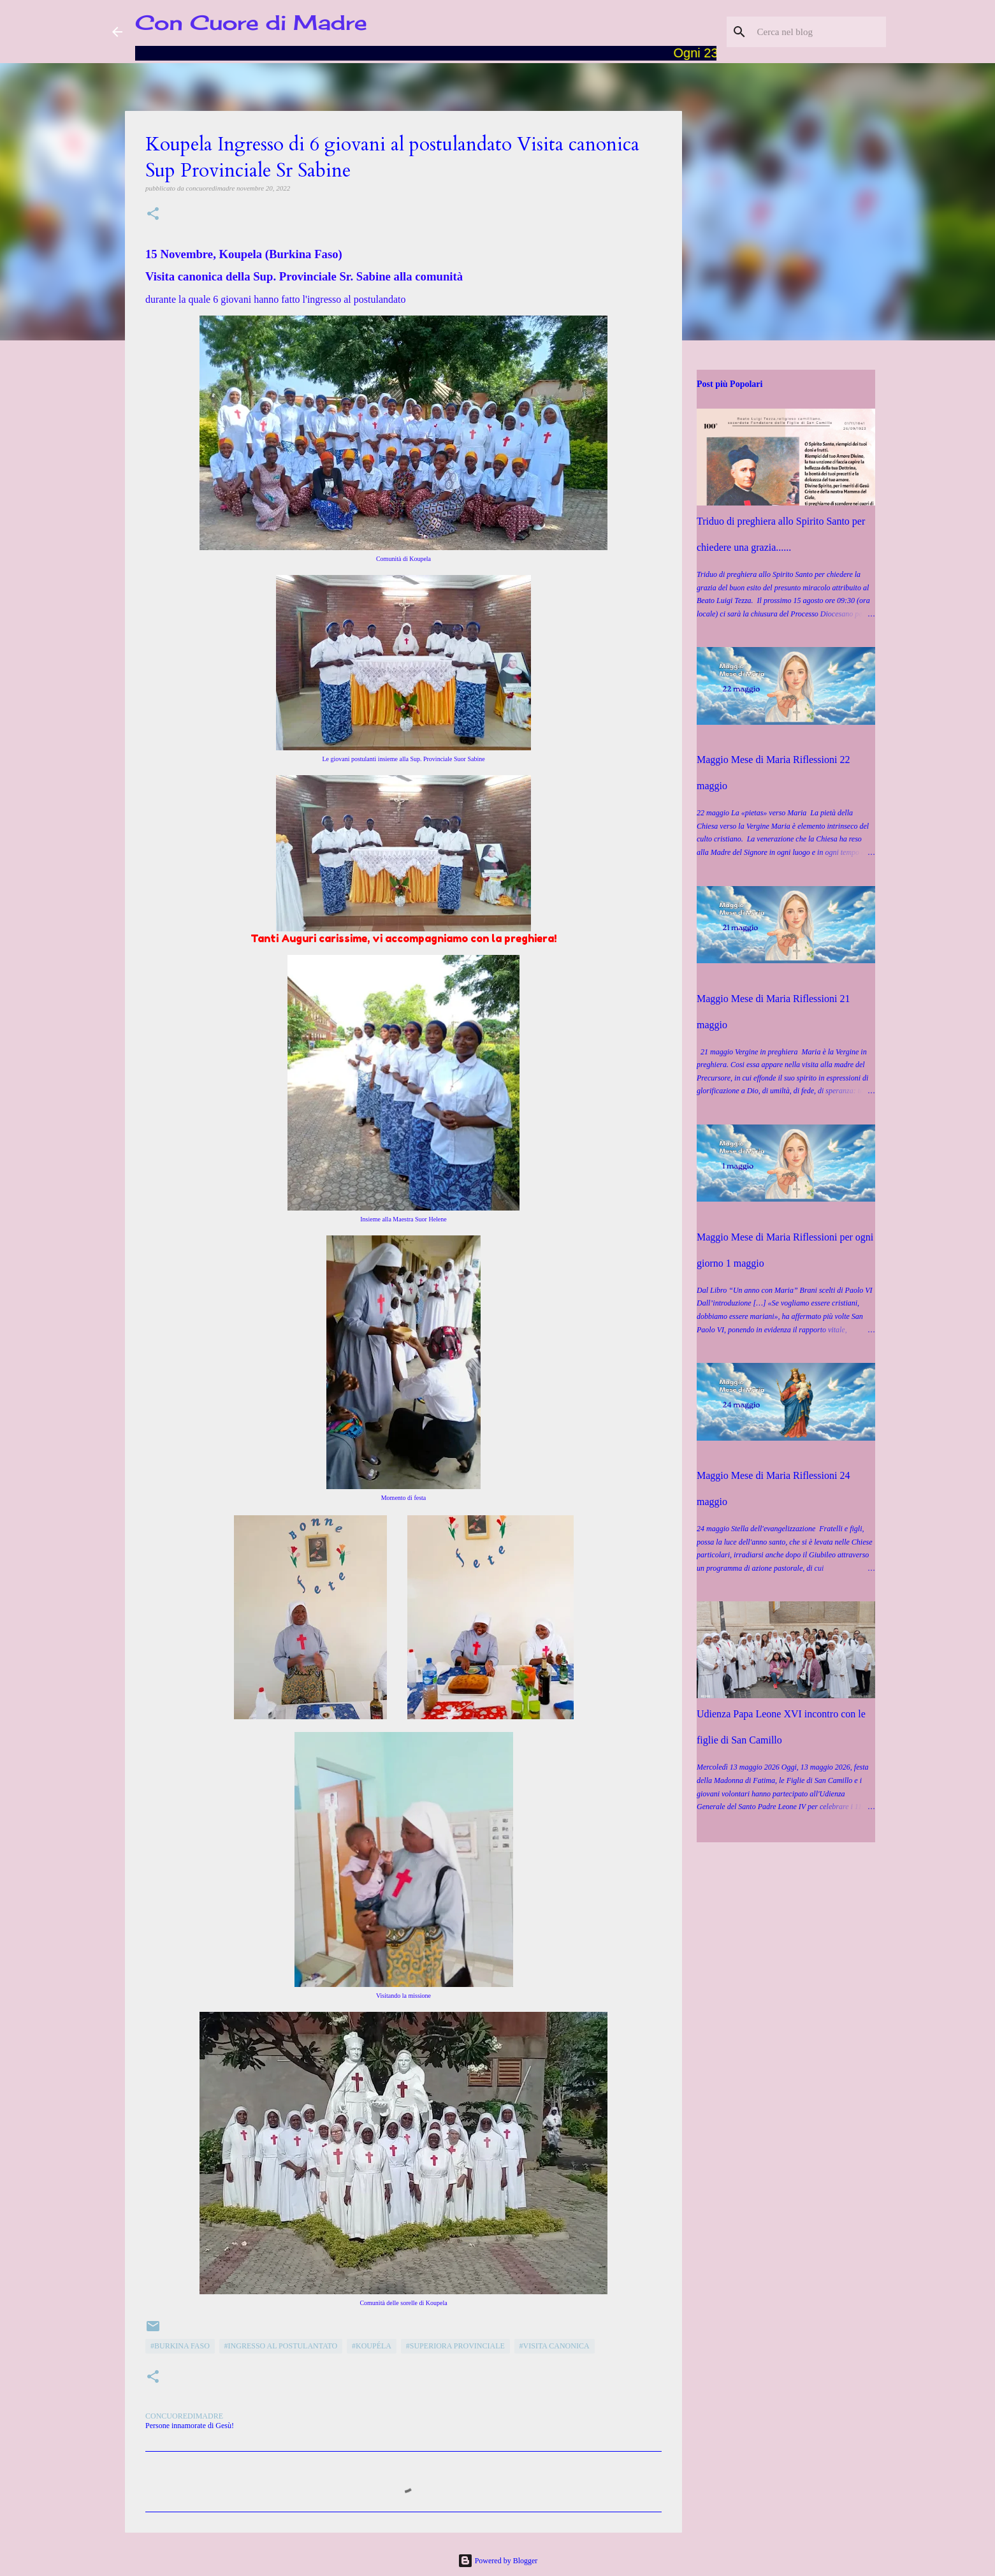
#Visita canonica (554, 2345)
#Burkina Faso (180, 2345)
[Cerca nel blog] (819, 32)
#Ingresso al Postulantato (281, 2345)
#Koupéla (371, 2345)
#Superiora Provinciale (455, 2345)
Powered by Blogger (498, 2560)
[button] (153, 214)
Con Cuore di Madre (251, 22)
